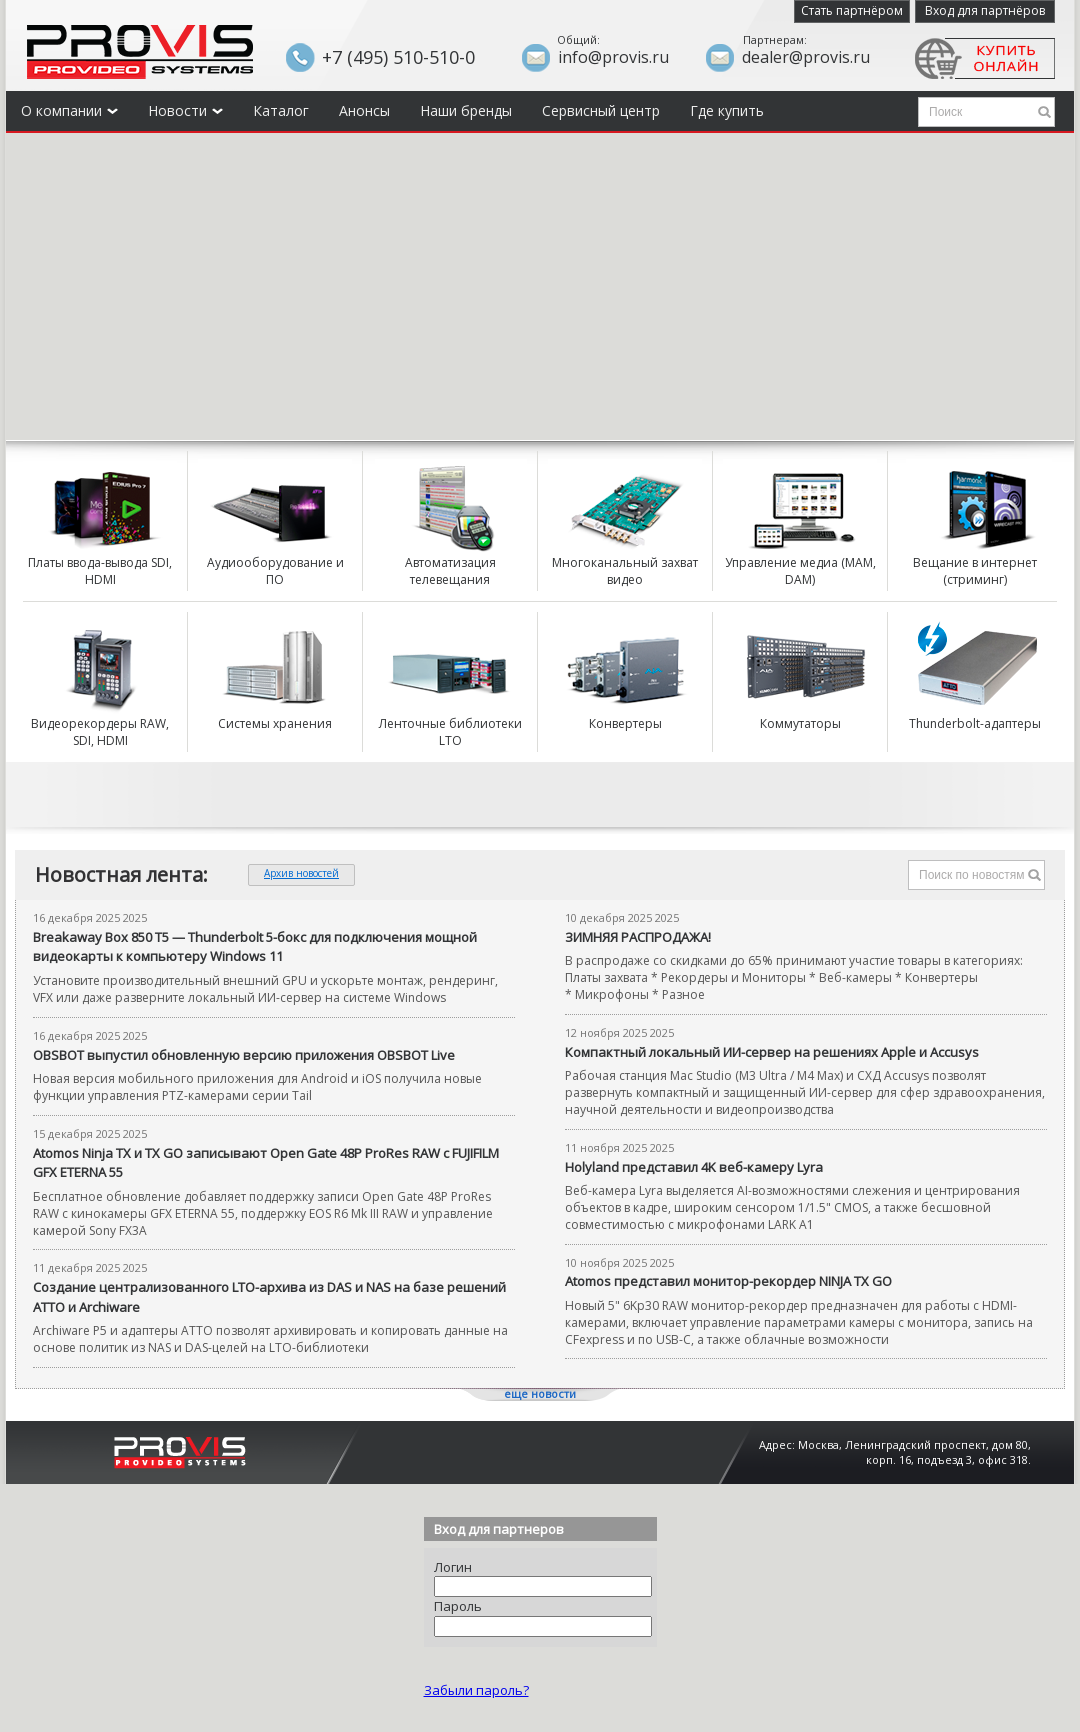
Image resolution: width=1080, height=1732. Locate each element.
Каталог (281, 110)
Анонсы (364, 110)
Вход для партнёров (985, 10)
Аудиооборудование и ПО (275, 571)
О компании (69, 110)
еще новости (540, 1393)
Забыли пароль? (476, 1690)
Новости (185, 110)
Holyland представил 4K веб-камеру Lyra (694, 1167)
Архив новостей (301, 873)
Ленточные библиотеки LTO (450, 732)
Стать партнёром (852, 10)
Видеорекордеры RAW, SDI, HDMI (100, 732)
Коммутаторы (800, 724)
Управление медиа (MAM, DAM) (800, 571)
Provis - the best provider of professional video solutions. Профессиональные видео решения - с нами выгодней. (140, 52)
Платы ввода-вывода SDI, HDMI (100, 571)
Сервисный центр (601, 110)
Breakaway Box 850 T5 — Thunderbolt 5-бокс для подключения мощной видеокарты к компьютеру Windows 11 (255, 947)
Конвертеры (625, 724)
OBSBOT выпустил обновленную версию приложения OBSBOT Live (244, 1055)
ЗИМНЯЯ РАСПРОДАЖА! (638, 937)
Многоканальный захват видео (625, 571)
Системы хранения (275, 724)
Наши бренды (466, 110)
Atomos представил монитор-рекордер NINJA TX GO (728, 1281)
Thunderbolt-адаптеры (975, 724)
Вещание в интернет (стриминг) (975, 571)
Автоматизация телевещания (450, 571)
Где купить (727, 110)
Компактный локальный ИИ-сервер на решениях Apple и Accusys (772, 1052)
